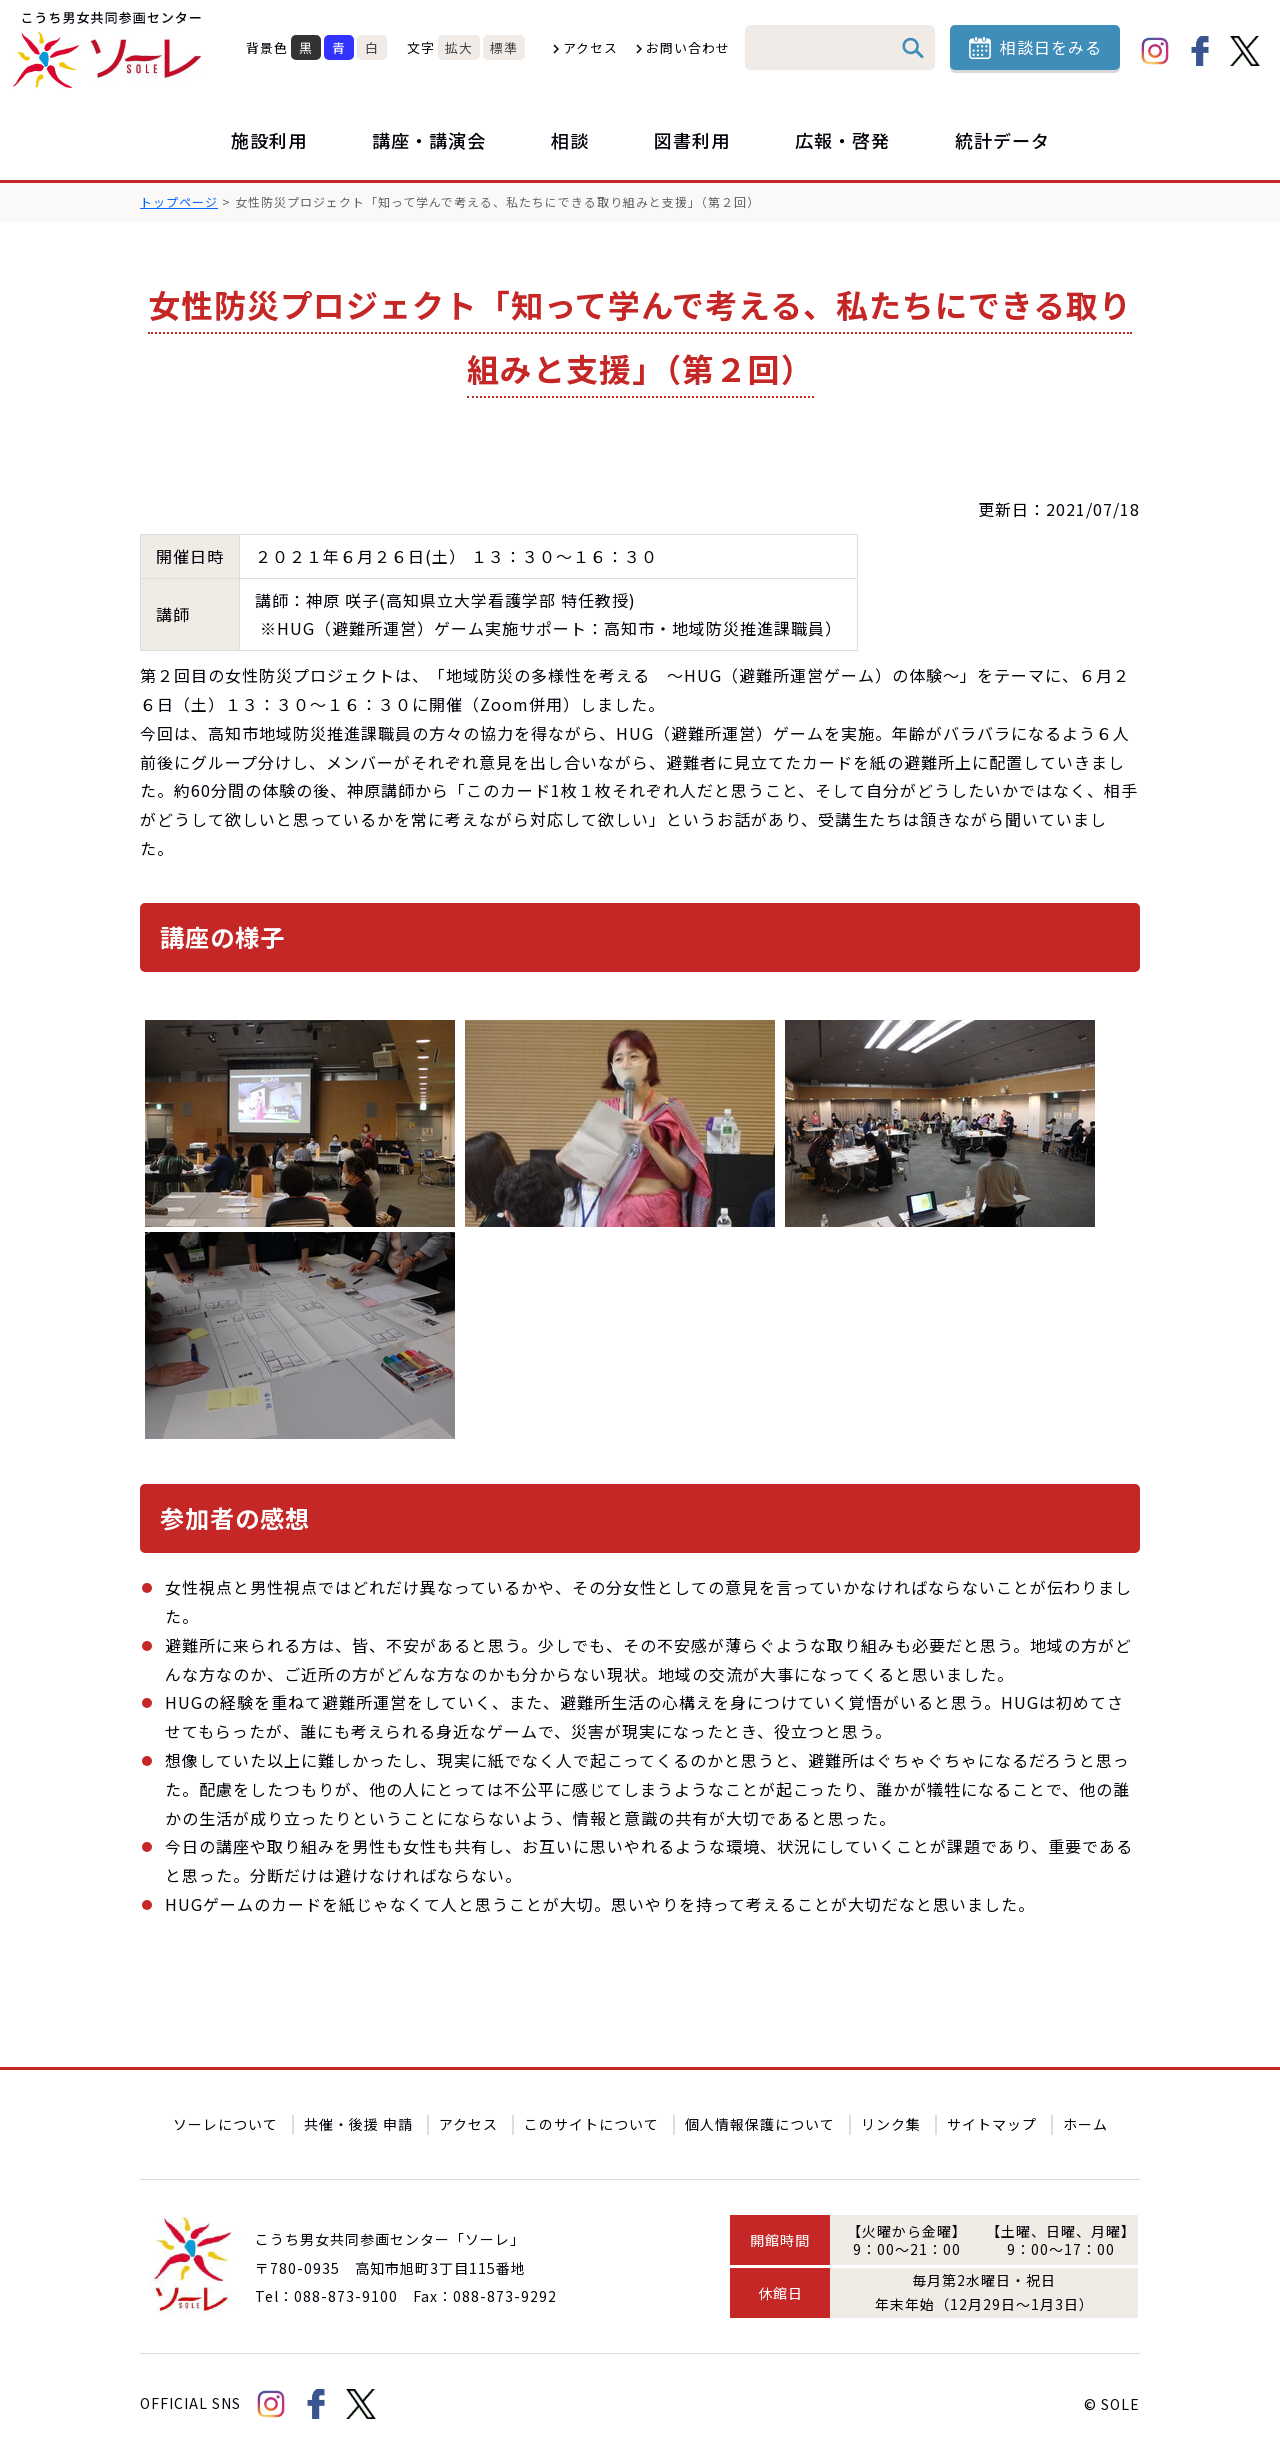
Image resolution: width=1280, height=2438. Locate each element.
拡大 (459, 47)
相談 (570, 140)
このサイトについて (591, 2108)
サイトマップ (992, 2108)
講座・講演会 (429, 140)
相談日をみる (1051, 47)
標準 (504, 47)
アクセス (590, 47)
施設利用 (269, 140)
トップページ (179, 201)
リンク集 (891, 2108)
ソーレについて (225, 2108)
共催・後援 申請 (358, 2108)
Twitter (1245, 51)
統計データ (1002, 140)
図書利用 (692, 140)
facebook (1200, 51)
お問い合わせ (688, 47)
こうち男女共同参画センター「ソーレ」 (110, 50)
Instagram (1155, 51)
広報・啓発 (842, 140)
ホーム (1085, 2108)
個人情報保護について (760, 2108)
